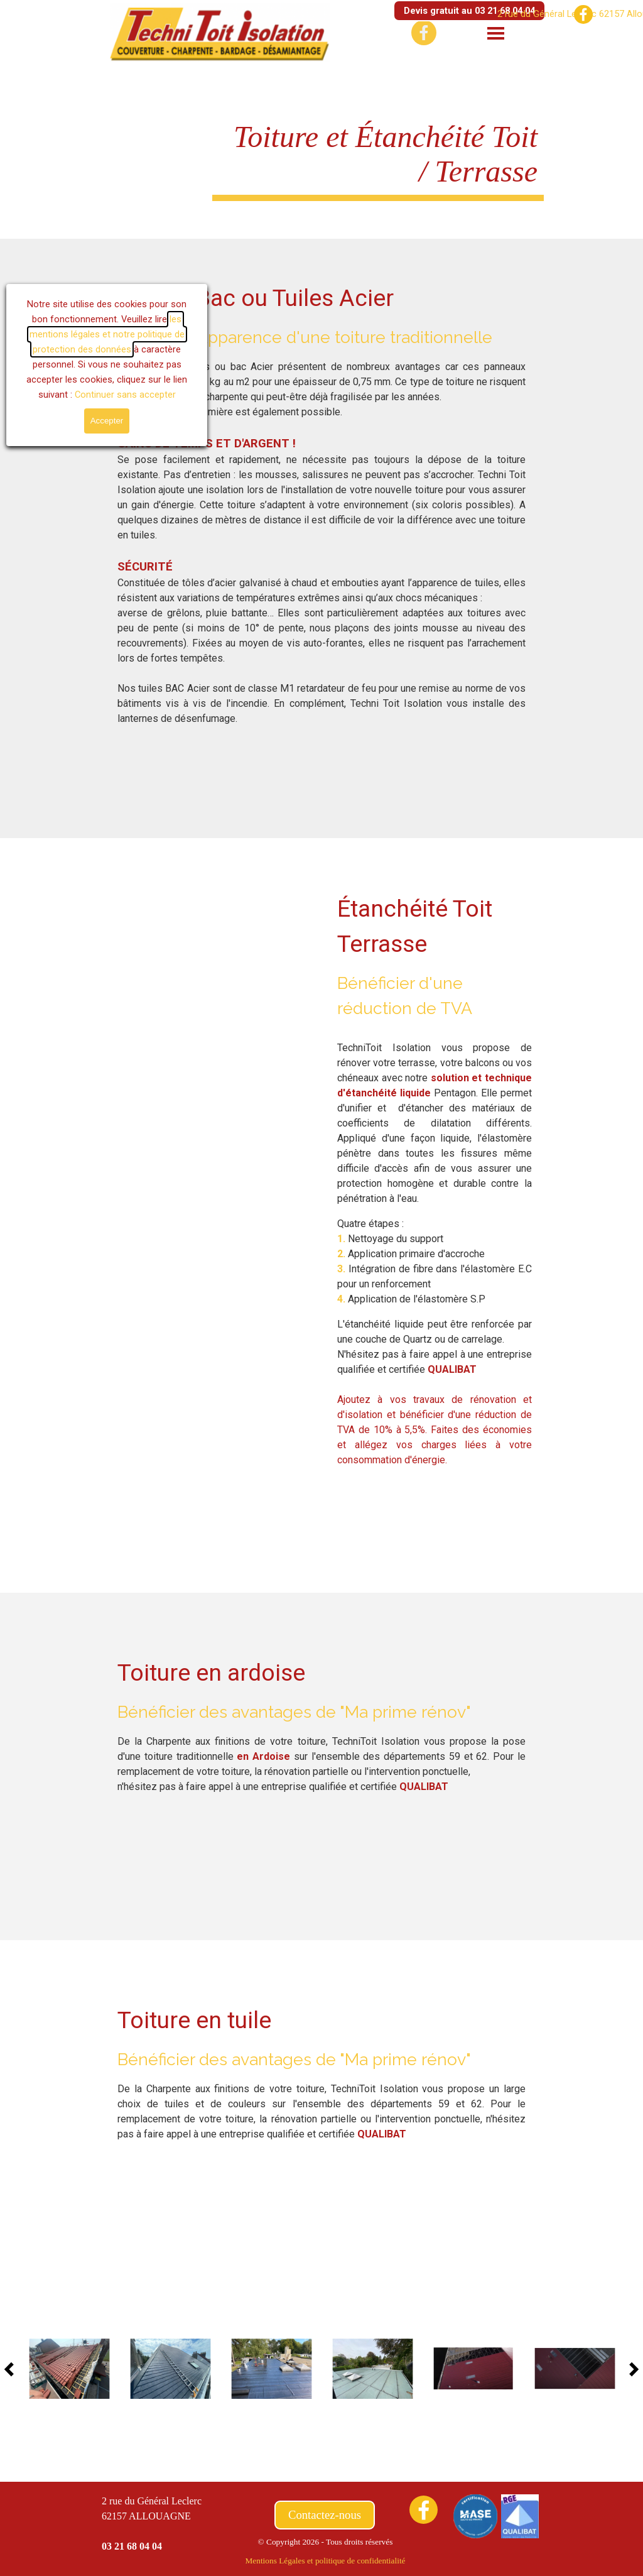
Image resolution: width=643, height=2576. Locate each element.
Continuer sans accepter (112, 394)
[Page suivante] (630, 2369)
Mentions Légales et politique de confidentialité (325, 2560)
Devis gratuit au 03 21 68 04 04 (469, 10)
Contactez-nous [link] (324, 2514)
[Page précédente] (12, 2369)
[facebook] (583, 14)
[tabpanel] (321, 503)
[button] (69, 2369)
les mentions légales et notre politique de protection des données (94, 334)
